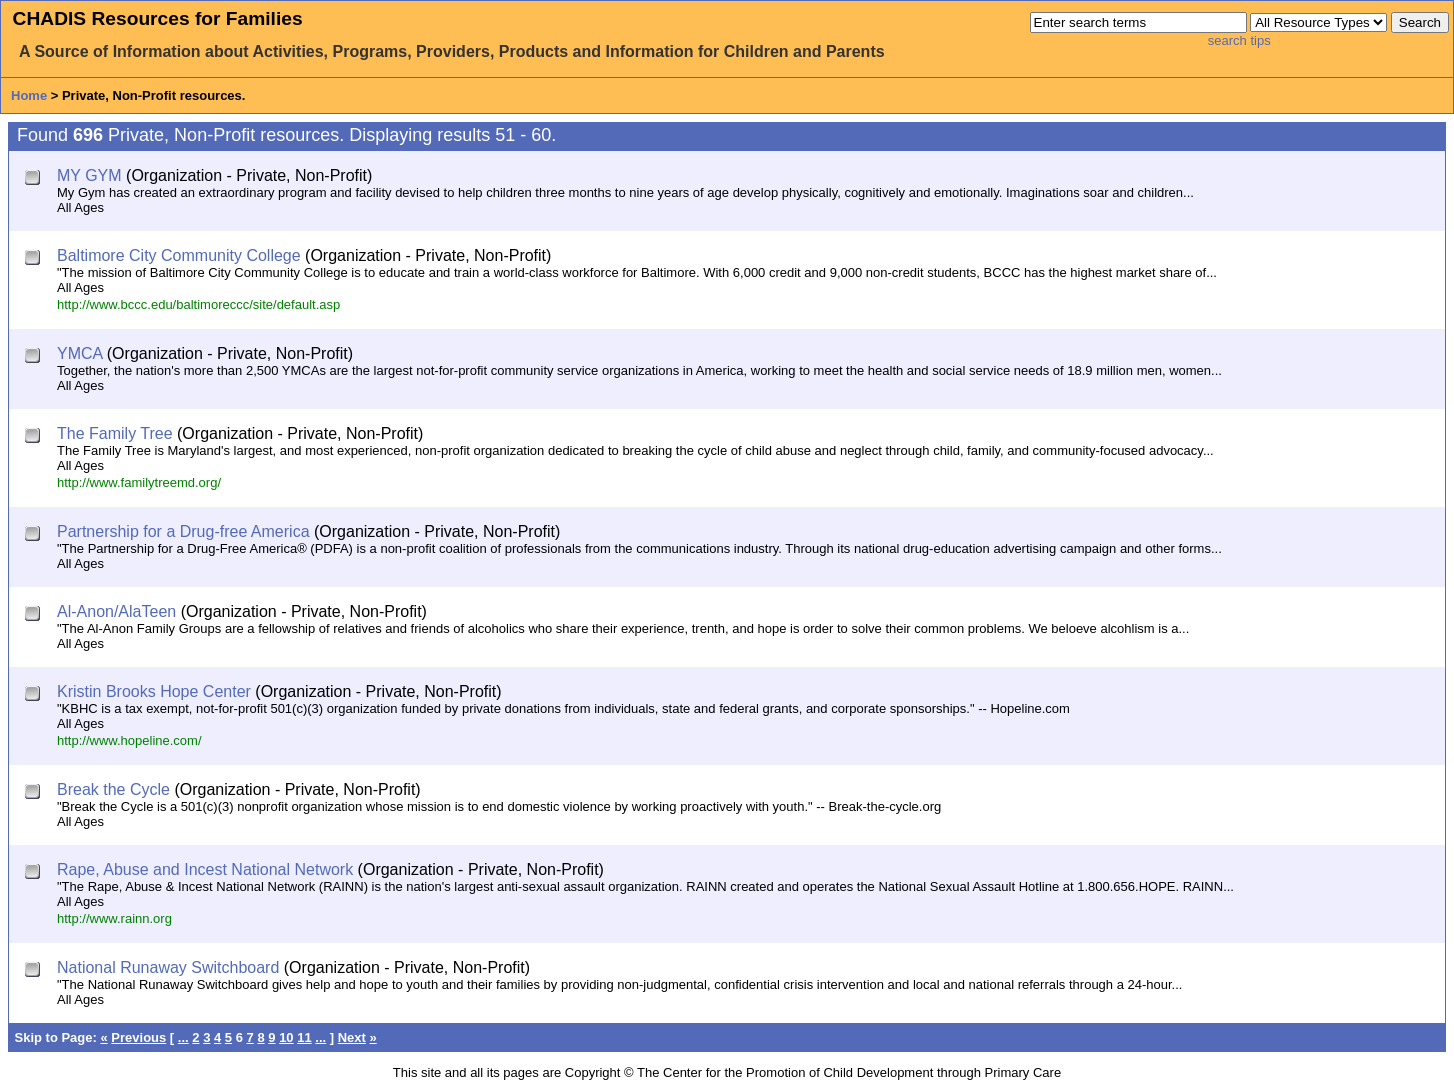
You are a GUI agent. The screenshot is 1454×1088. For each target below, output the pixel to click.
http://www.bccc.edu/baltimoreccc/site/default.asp (198, 304)
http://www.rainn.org (114, 918)
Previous (138, 1037)
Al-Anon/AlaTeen (116, 611)
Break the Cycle (113, 789)
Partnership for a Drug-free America (183, 531)
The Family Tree (115, 433)
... (183, 1037)
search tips (1239, 40)
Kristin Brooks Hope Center (154, 691)
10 (286, 1037)
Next (352, 1037)
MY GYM (89, 175)
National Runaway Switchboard (168, 967)
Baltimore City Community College (179, 255)
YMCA (79, 353)
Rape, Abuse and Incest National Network (205, 869)
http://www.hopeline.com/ (129, 740)
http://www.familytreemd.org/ (139, 482)
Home (29, 95)
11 (304, 1037)
